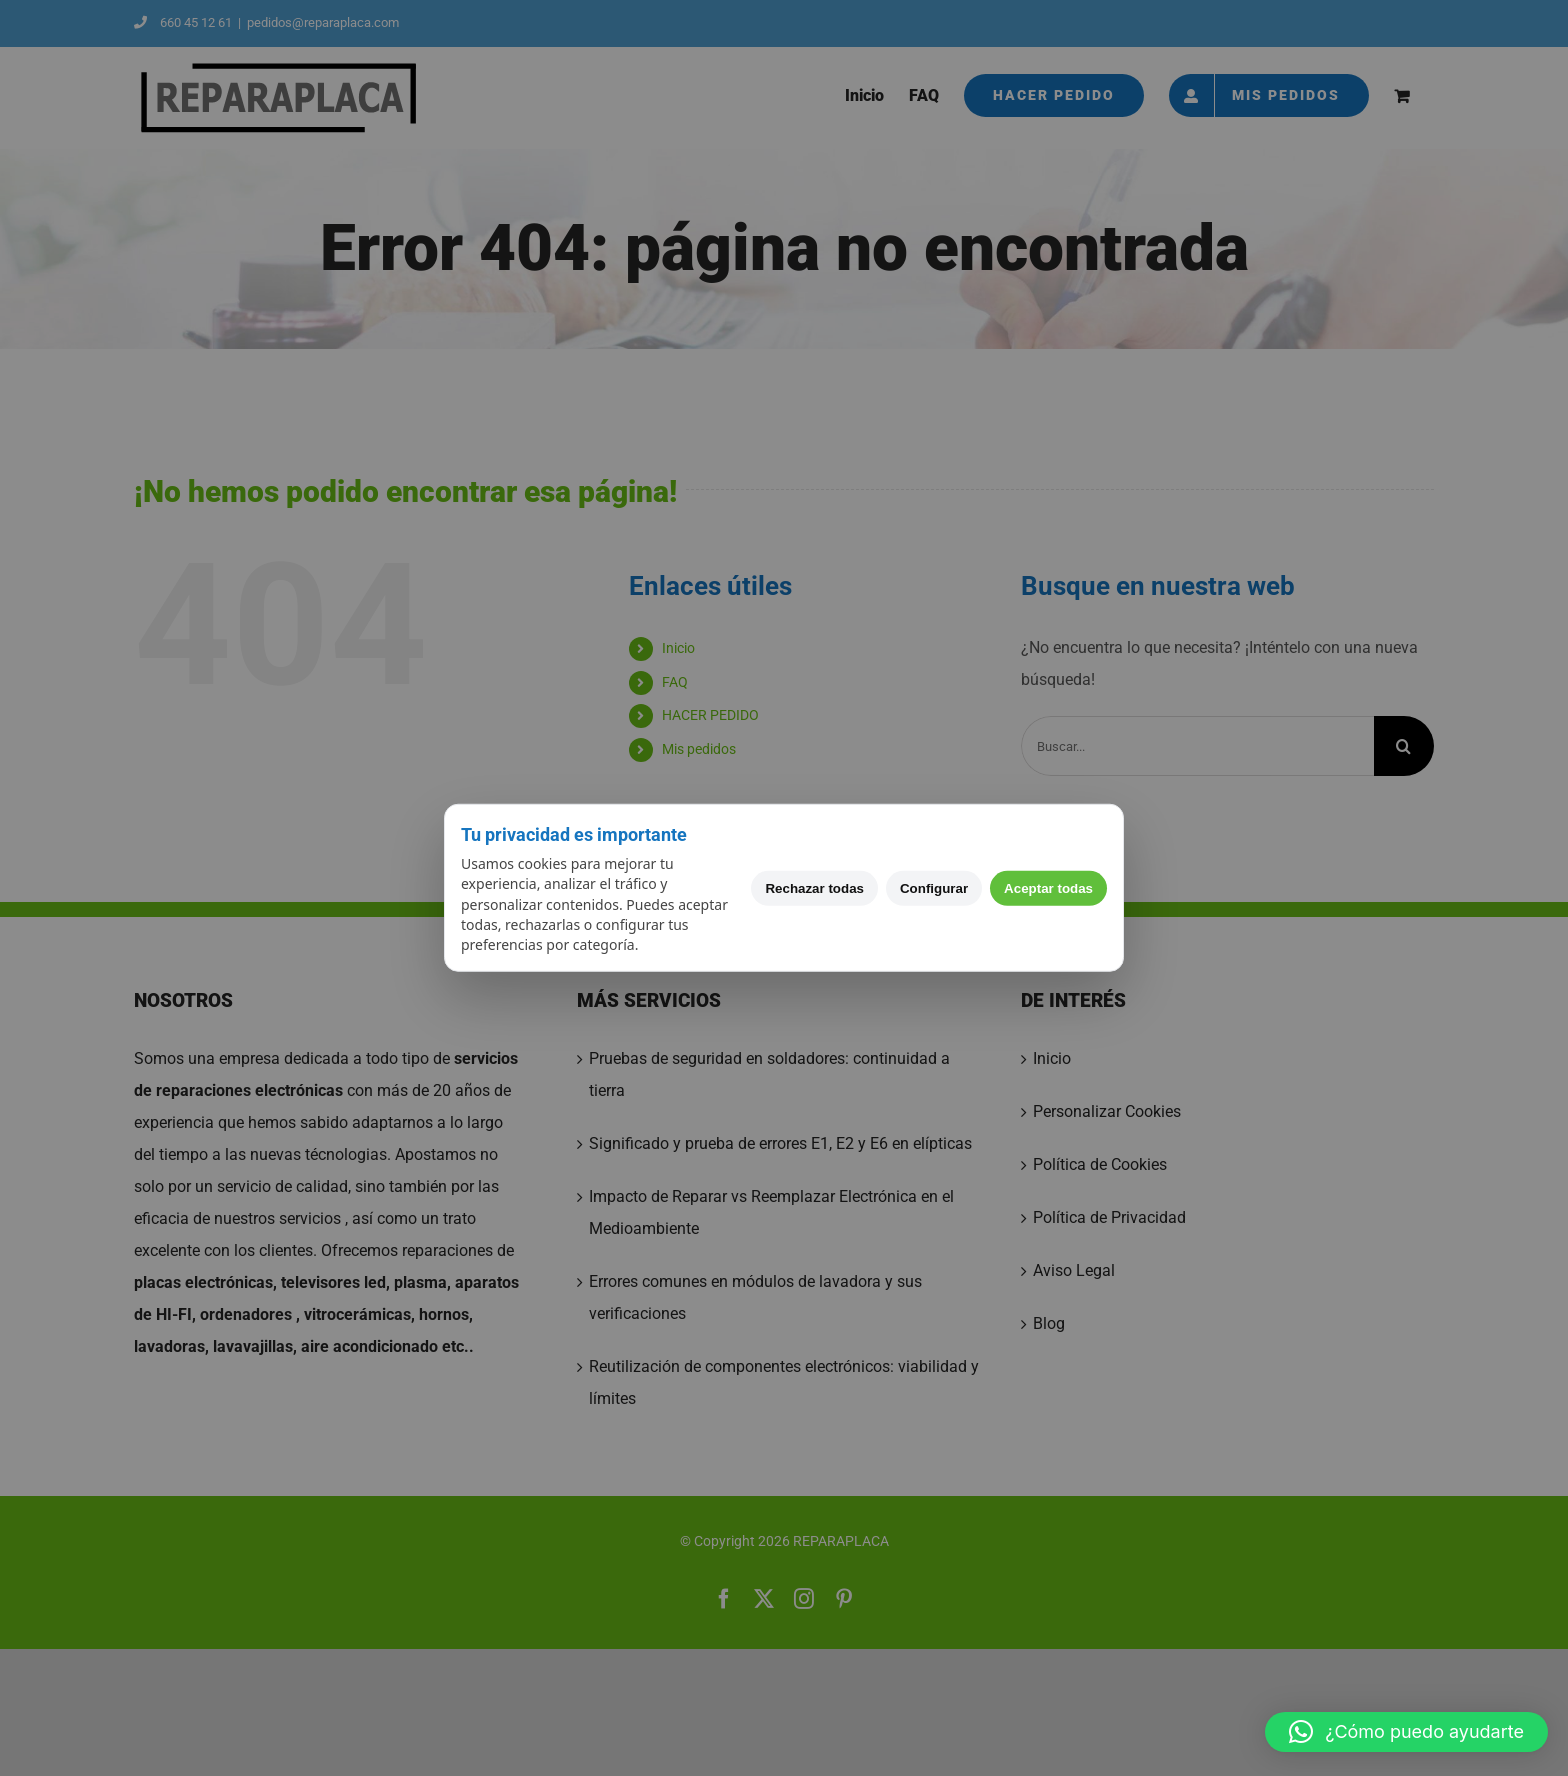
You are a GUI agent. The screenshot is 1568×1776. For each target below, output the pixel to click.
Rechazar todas (814, 887)
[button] (1406, 1732)
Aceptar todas (1048, 887)
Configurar (934, 887)
